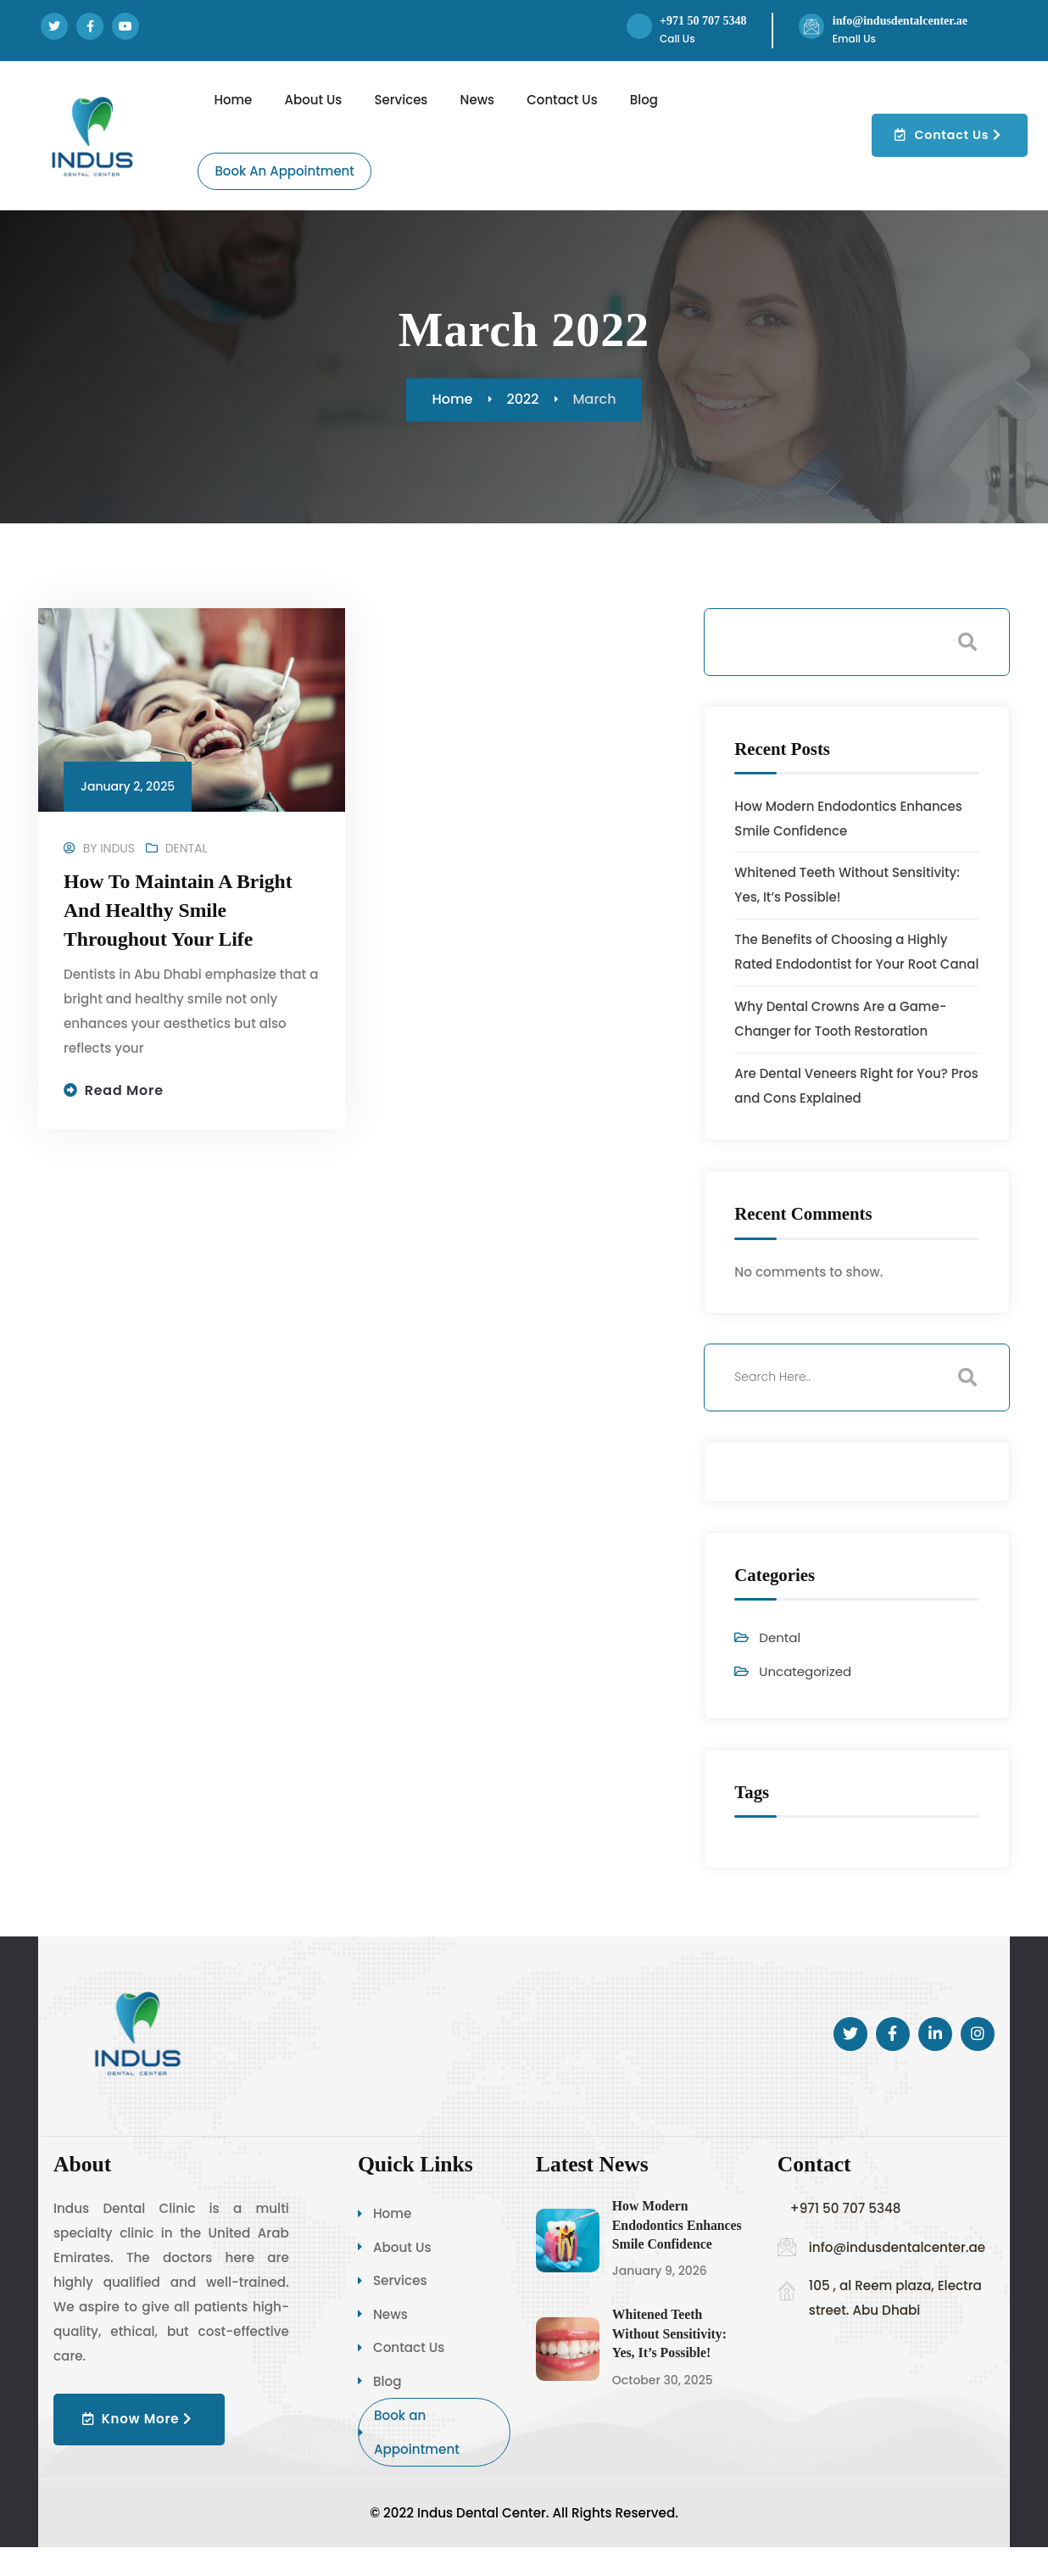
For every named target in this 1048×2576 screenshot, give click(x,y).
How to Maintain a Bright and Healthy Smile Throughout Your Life (179, 910)
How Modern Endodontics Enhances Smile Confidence (678, 2250)
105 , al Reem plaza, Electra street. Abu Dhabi (895, 2323)
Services (392, 2307)
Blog (380, 2408)
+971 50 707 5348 (705, 20)
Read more (124, 1091)
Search (967, 642)
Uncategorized (805, 1697)
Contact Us (401, 2374)
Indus (117, 849)
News (383, 2341)
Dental (186, 849)
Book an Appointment (409, 2460)
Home (385, 2239)
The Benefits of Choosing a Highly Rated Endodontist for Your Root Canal (842, 964)
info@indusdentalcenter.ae (904, 20)
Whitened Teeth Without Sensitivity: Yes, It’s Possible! (670, 2359)
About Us (395, 2273)
